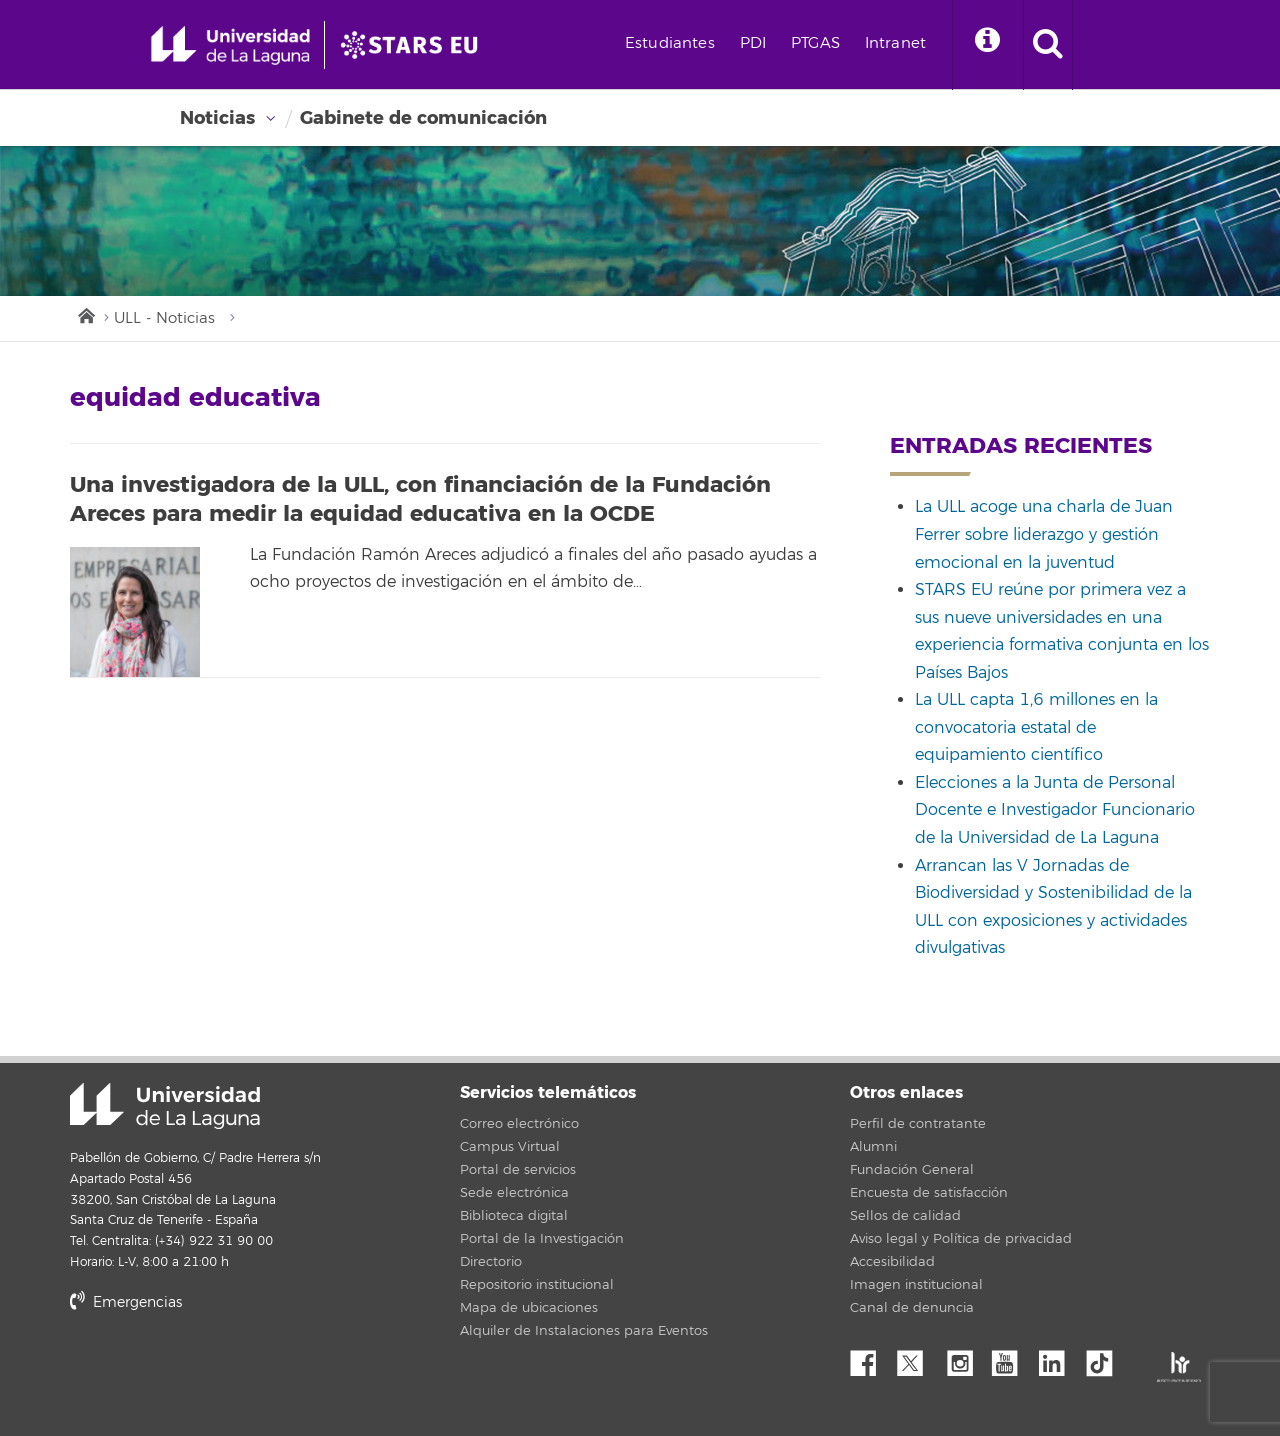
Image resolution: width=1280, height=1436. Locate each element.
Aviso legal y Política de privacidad (961, 1239)
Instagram (965, 1358)
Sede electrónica (514, 1193)
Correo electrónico (519, 1124)
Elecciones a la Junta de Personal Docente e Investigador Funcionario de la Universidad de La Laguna (1055, 810)
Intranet (895, 43)
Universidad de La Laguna (165, 1106)
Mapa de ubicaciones (529, 1308)
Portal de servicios (518, 1170)
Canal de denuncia (912, 1308)
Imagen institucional (916, 1285)
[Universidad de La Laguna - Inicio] (237, 45)
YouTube (1012, 1358)
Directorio (491, 1262)
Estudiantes (670, 43)
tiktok (1106, 1358)
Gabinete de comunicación (423, 118)
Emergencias (126, 1302)
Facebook (871, 1358)
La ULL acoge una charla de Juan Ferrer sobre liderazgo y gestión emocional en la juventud (1044, 534)
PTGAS (815, 43)
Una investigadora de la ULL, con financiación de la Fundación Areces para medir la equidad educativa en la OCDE (420, 499)
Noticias (217, 118)
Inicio (85, 314)
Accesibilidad (892, 1262)
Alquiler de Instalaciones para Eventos (584, 1331)
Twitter (918, 1358)
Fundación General (912, 1170)
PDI (753, 43)
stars (220, 1370)
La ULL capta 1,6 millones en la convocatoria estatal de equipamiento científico (1036, 727)
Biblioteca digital (514, 1216)
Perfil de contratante (918, 1124)
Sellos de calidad (905, 1216)
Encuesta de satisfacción (929, 1193)
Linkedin (1059, 1358)
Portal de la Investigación (542, 1239)
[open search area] (1048, 45)
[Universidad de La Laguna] (415, 45)
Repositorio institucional (537, 1285)
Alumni (873, 1147)
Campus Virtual (510, 1147)
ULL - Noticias (164, 318)
